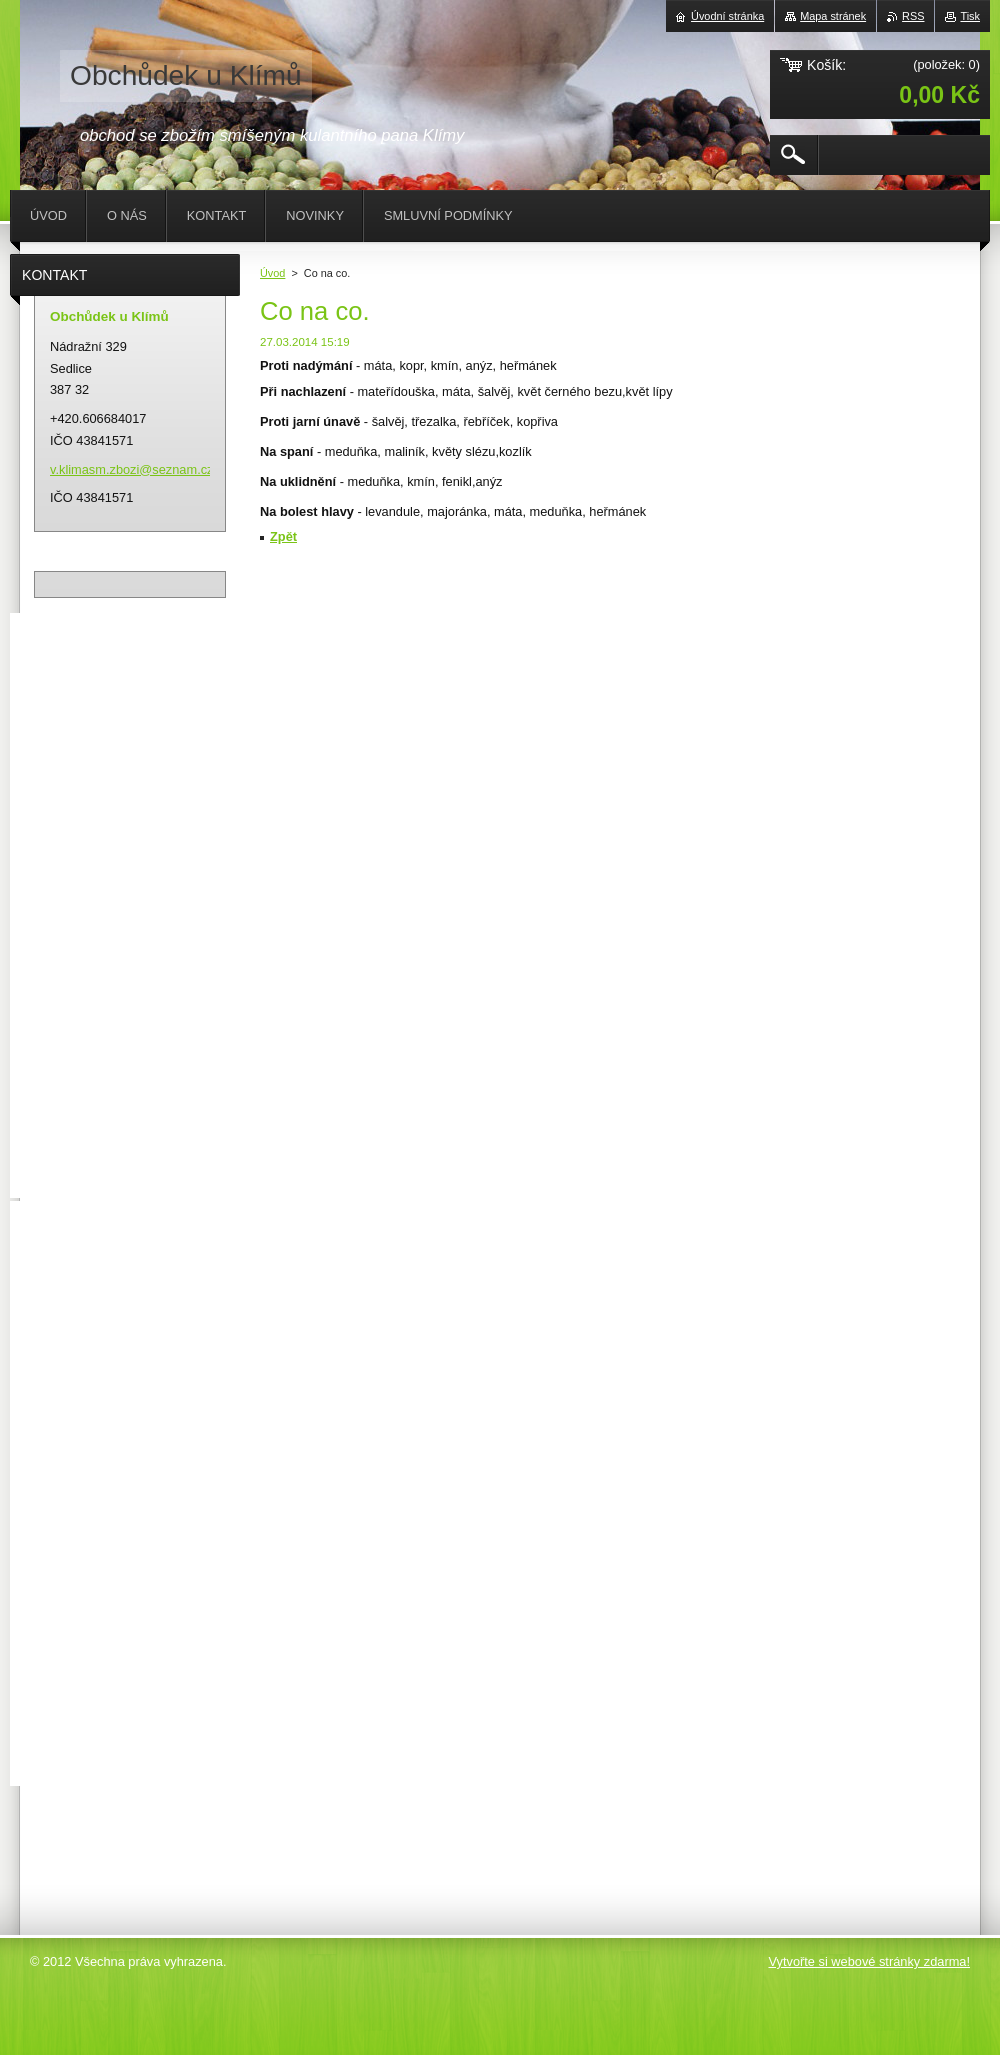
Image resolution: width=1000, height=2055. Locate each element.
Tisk (970, 16)
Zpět (283, 536)
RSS (913, 16)
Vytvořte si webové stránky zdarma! (869, 1961)
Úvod (272, 273)
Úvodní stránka (727, 16)
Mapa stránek (833, 16)
